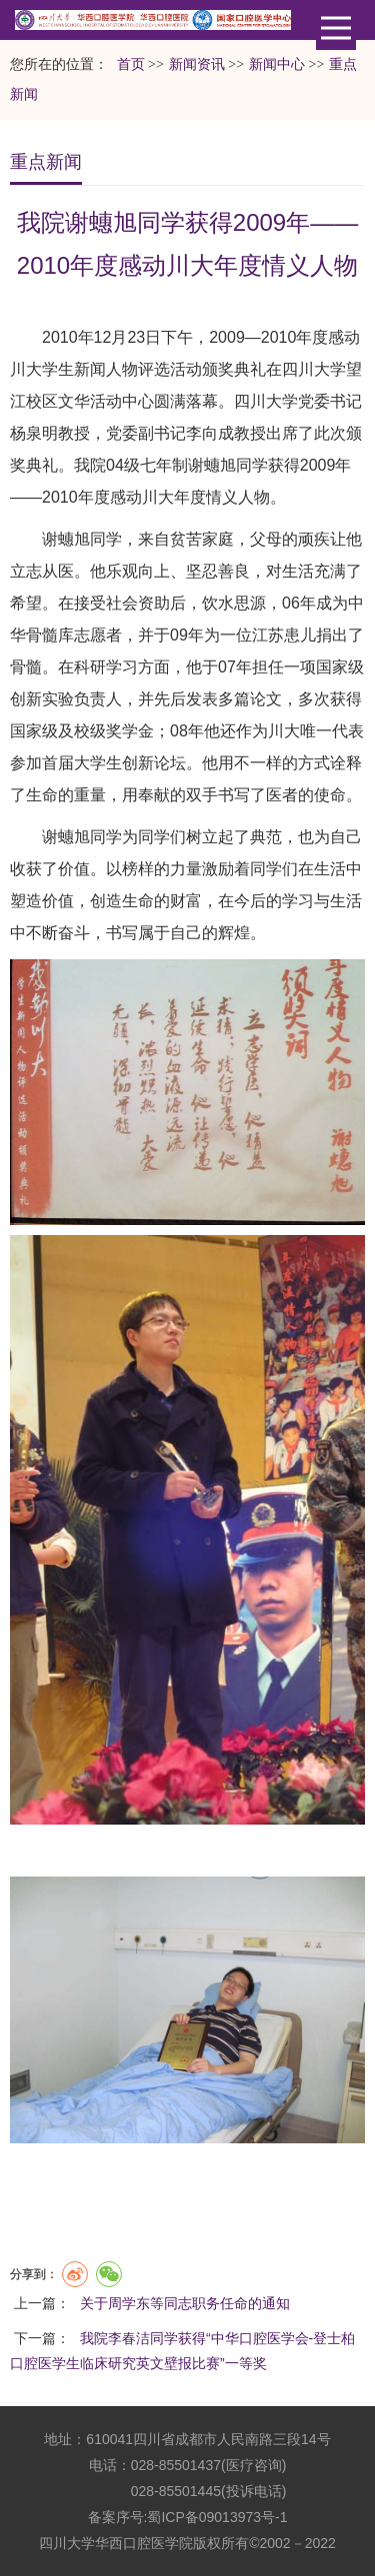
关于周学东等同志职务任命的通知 (185, 2303)
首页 (131, 64)
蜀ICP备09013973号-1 (217, 2517)
